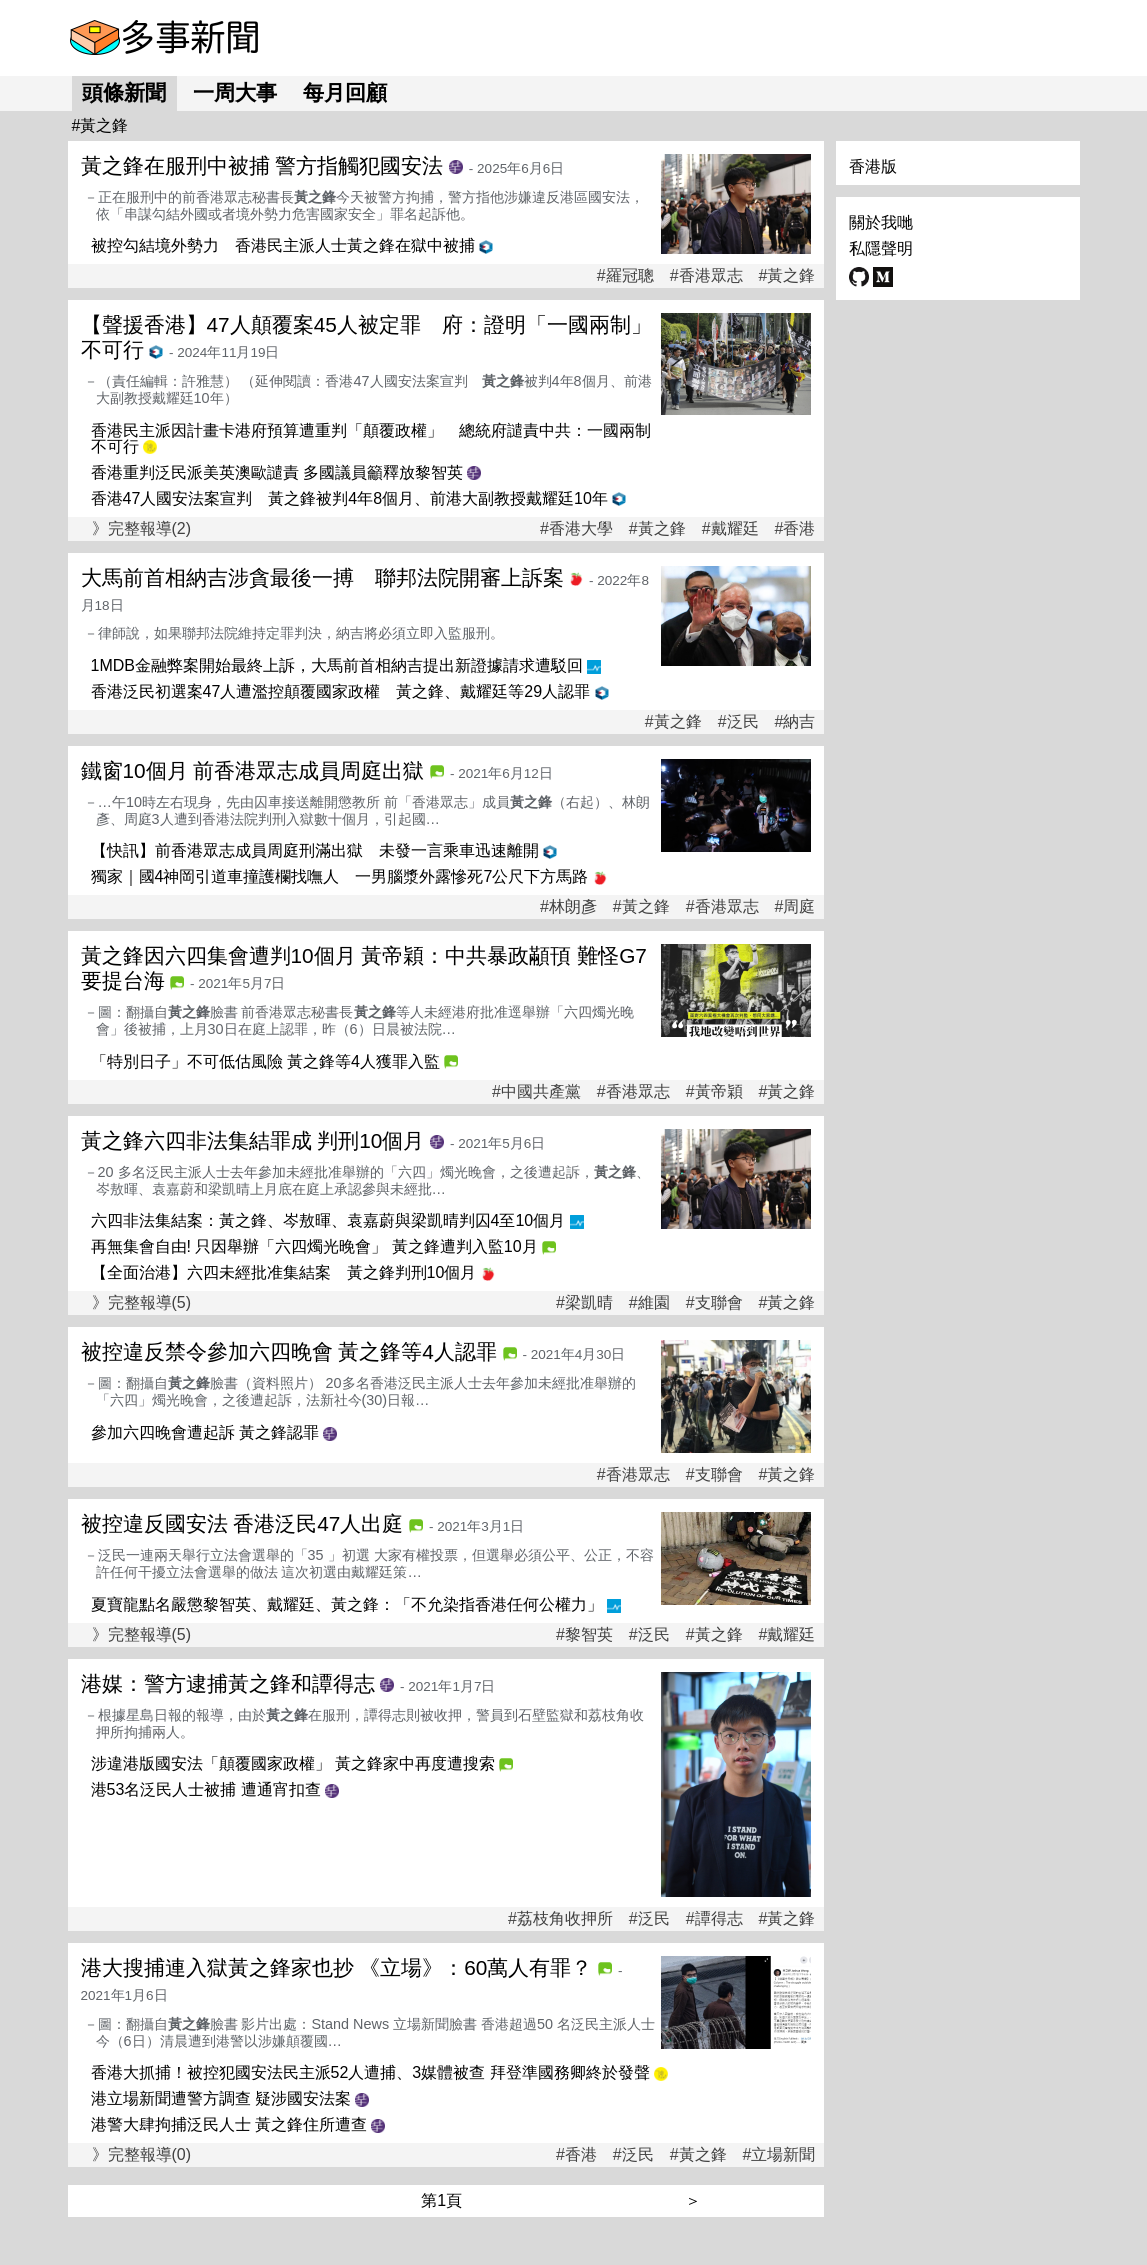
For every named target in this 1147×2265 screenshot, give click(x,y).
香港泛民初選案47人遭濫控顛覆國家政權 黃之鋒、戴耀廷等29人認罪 (341, 691)
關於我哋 (881, 222)
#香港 (795, 529)
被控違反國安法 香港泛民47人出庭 (242, 1523)
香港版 (873, 166)
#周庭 (795, 907)
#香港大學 (576, 529)
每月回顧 (345, 92)
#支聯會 (714, 1303)
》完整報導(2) (142, 528)
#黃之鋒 (787, 276)
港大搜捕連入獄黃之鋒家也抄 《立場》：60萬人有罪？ (337, 1967)
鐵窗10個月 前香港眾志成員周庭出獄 (253, 770)
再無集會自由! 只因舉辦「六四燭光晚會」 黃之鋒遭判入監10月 (314, 1246)
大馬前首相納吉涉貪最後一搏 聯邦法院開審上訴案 (322, 577)
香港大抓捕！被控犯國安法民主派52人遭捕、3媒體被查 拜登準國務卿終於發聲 (370, 2072)
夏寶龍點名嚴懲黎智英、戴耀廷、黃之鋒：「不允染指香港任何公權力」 (347, 1604)
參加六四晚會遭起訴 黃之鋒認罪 (205, 1432)
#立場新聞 (779, 2155)
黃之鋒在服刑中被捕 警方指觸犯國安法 (262, 165)
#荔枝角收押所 (560, 1919)
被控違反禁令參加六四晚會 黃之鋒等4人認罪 (289, 1351)
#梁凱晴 (584, 1303)
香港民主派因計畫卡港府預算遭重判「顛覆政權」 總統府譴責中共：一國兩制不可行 (371, 438)
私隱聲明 (881, 248)
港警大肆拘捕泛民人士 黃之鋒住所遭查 (229, 2124)
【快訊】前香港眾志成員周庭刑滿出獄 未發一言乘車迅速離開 (315, 850)
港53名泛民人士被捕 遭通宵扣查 (206, 1789)
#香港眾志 (706, 276)
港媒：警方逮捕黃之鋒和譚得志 (228, 1683)
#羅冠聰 (625, 276)
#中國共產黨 (536, 1092)
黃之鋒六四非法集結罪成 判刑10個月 (253, 1140)
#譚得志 (714, 1919)
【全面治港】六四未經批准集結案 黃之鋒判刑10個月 (284, 1272)
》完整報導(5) (142, 1302)
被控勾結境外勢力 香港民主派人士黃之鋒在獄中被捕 (283, 245)
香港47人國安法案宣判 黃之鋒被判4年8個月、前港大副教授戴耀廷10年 (349, 498)
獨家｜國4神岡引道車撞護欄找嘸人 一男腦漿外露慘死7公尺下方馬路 (340, 876)
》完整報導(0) (142, 2154)
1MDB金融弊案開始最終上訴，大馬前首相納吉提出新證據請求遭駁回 (337, 665)
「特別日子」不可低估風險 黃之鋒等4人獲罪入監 (265, 1061)
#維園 (649, 1303)
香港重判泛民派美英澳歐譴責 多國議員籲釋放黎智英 (277, 472)
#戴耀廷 (730, 529)
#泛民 (738, 722)
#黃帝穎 (714, 1092)
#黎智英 (584, 1635)
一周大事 (235, 92)
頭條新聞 (124, 92)
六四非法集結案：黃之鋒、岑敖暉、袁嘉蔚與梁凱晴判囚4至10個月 (328, 1220)
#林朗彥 (568, 907)
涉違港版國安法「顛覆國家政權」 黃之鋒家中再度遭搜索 (293, 1763)
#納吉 (795, 722)
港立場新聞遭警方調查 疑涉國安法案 (221, 2098)
